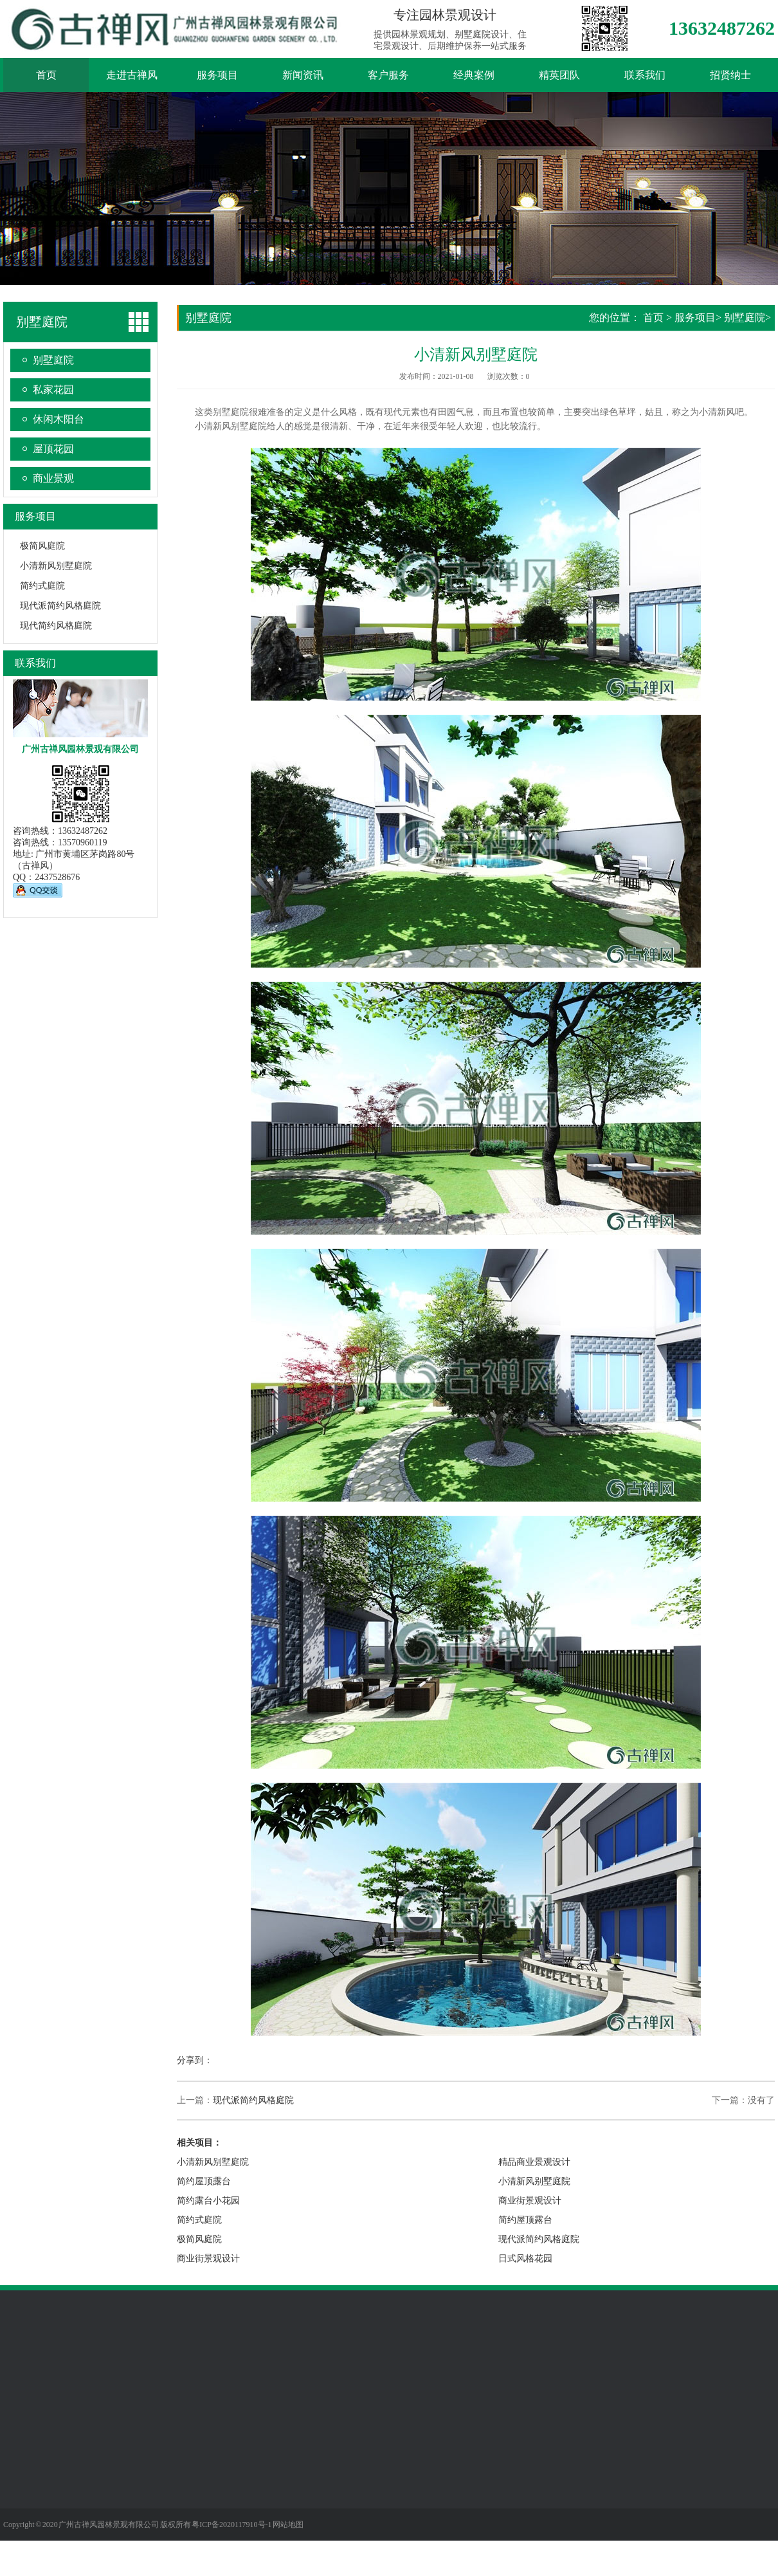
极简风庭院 (42, 546)
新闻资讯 (302, 74)
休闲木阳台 (58, 419)
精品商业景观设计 (534, 2162)
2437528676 (57, 877)
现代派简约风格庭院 (60, 606)
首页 (46, 74)
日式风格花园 (525, 2258)
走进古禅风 (132, 74)
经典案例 (473, 74)
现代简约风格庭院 (56, 625)
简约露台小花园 (208, 2200)
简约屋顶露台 (204, 2181)
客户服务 (388, 74)
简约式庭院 (42, 586)
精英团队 (559, 74)
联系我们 (644, 74)
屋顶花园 (53, 448)
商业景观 (53, 478)
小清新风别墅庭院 (56, 566)
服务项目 (217, 74)
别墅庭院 (53, 359)
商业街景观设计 (208, 2258)
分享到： (195, 2060)
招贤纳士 (730, 74)
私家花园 (53, 389)
